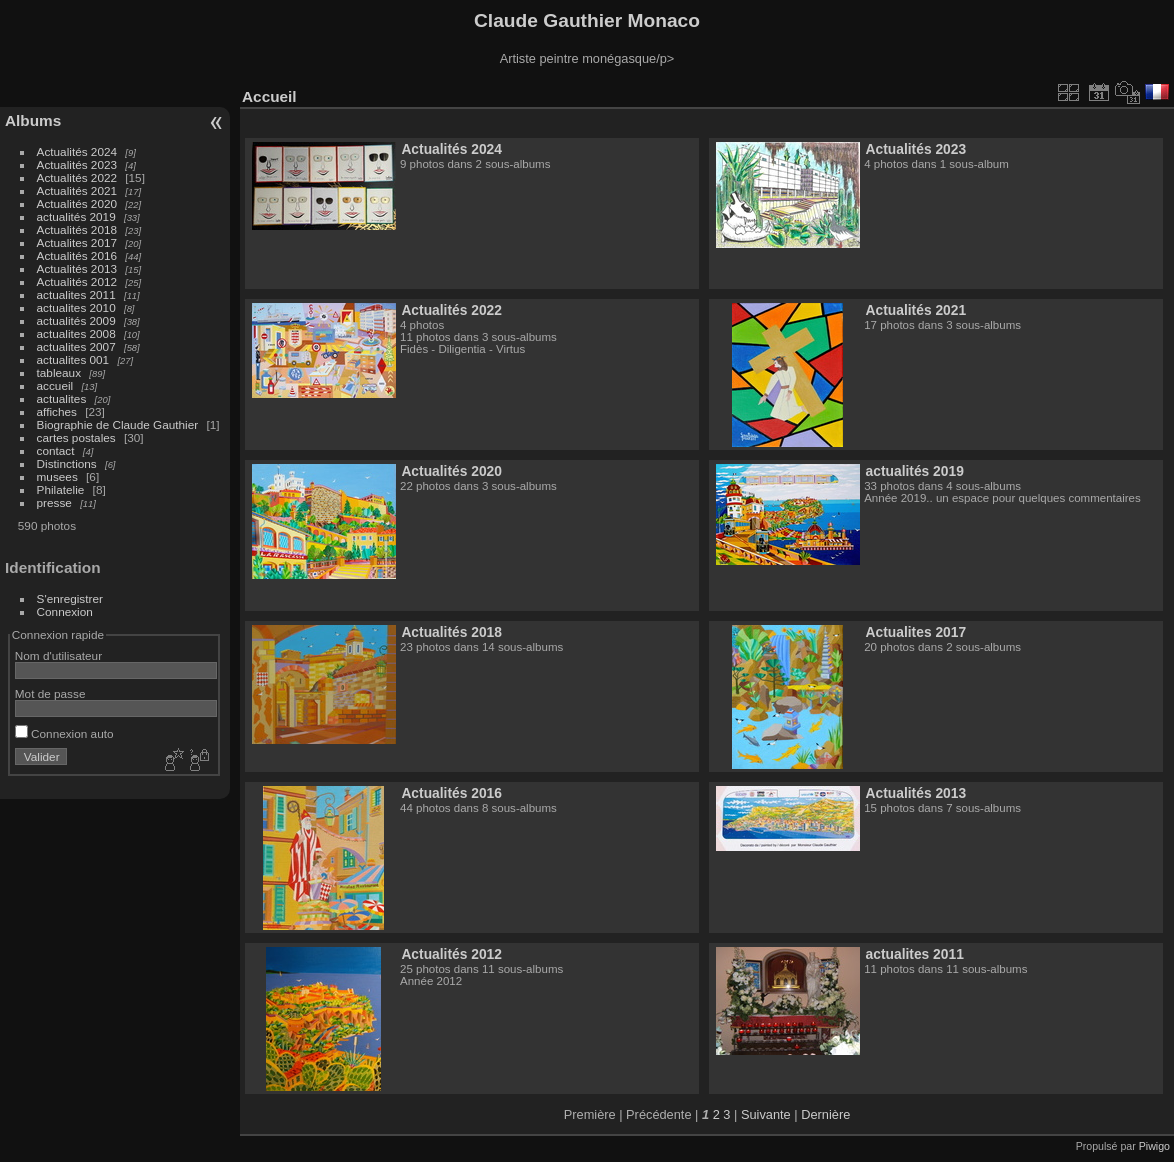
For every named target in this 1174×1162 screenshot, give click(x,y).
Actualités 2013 (77, 268)
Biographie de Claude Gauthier (118, 424)
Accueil (269, 96)
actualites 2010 (76, 307)
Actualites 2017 (77, 242)
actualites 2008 (76, 333)
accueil (55, 385)
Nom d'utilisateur (58, 655)
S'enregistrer (70, 598)
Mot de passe (50, 693)
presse (54, 502)
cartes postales (76, 437)
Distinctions (67, 463)
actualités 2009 (76, 320)
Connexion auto (64, 733)
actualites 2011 (76, 294)
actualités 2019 (76, 216)
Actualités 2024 (77, 151)
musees (57, 476)
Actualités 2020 (77, 203)
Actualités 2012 (77, 281)
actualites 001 (73, 359)
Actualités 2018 (77, 229)
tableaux (59, 372)
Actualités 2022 (77, 177)
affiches (57, 411)
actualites (62, 398)
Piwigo (1154, 1146)
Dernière (825, 1114)
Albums (33, 120)
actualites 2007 (76, 346)
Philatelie (61, 489)
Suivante (766, 1114)
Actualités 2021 (77, 190)
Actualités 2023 (77, 164)
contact (56, 450)
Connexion (65, 611)
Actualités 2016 (77, 255)
